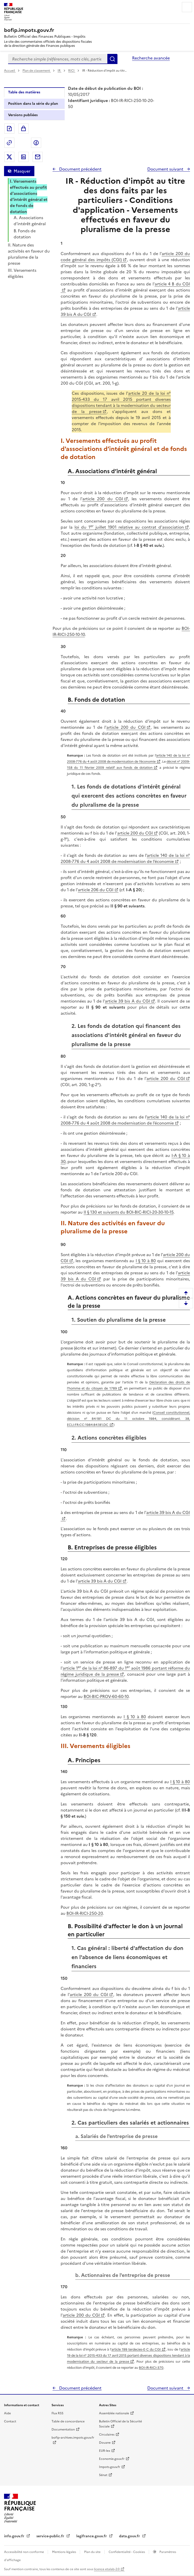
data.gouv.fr (130, 2536)
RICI (71, 70)
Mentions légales (64, 2552)
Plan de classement (36, 70)
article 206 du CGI (95, 890)
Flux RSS (57, 2413)
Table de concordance (68, 2421)
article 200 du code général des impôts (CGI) (125, 257)
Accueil (10, 70)
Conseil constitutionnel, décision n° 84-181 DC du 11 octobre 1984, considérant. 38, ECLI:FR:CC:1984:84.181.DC (128, 1418)
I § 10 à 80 (146, 1261)
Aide (7, 2413)
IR (59, 70)
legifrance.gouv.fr (92, 2536)
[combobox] (57, 59)
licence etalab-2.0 (106, 2569)
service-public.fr (50, 2536)
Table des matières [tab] (24, 92)
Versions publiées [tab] (23, 115)
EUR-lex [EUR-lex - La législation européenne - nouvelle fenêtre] (104, 2450)
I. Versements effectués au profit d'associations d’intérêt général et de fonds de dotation (28, 196)
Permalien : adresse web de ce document (9, 143)
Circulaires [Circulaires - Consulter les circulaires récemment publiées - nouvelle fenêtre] (106, 2434)
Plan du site (92, 2552)
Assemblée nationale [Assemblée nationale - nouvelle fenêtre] (114, 2413)
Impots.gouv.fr (109, 2467)
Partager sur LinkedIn (23, 157)
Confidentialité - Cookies (127, 2552)
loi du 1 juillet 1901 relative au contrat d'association (129, 527)
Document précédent (80, 169)
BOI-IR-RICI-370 (151, 2367)
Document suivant (165, 169)
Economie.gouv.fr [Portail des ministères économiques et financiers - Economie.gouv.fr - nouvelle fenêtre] (112, 2459)
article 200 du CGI (102, 499)
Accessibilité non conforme (24, 2552)
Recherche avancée (151, 58)
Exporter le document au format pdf (9, 128)
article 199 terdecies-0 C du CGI (136, 2349)
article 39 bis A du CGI (127, 1001)
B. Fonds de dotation (25, 234)
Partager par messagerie (38, 157)
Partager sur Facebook (36, 143)
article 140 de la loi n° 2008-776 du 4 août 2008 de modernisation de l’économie (125, 858)
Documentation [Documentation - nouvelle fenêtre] (63, 2429)
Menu (187, 7)
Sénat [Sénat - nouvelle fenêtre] (103, 2475)
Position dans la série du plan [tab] (33, 103)
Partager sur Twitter (9, 157)
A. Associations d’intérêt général (30, 221)
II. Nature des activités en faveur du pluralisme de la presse (29, 254)
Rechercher (112, 59)
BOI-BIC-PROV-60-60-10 (106, 1696)
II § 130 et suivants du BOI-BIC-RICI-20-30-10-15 (129, 1212)
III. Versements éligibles (22, 273)
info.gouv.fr (14, 2536)
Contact (10, 2421)
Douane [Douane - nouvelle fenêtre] (105, 2442)
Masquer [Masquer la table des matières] (22, 171)
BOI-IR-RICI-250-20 (84, 1913)
